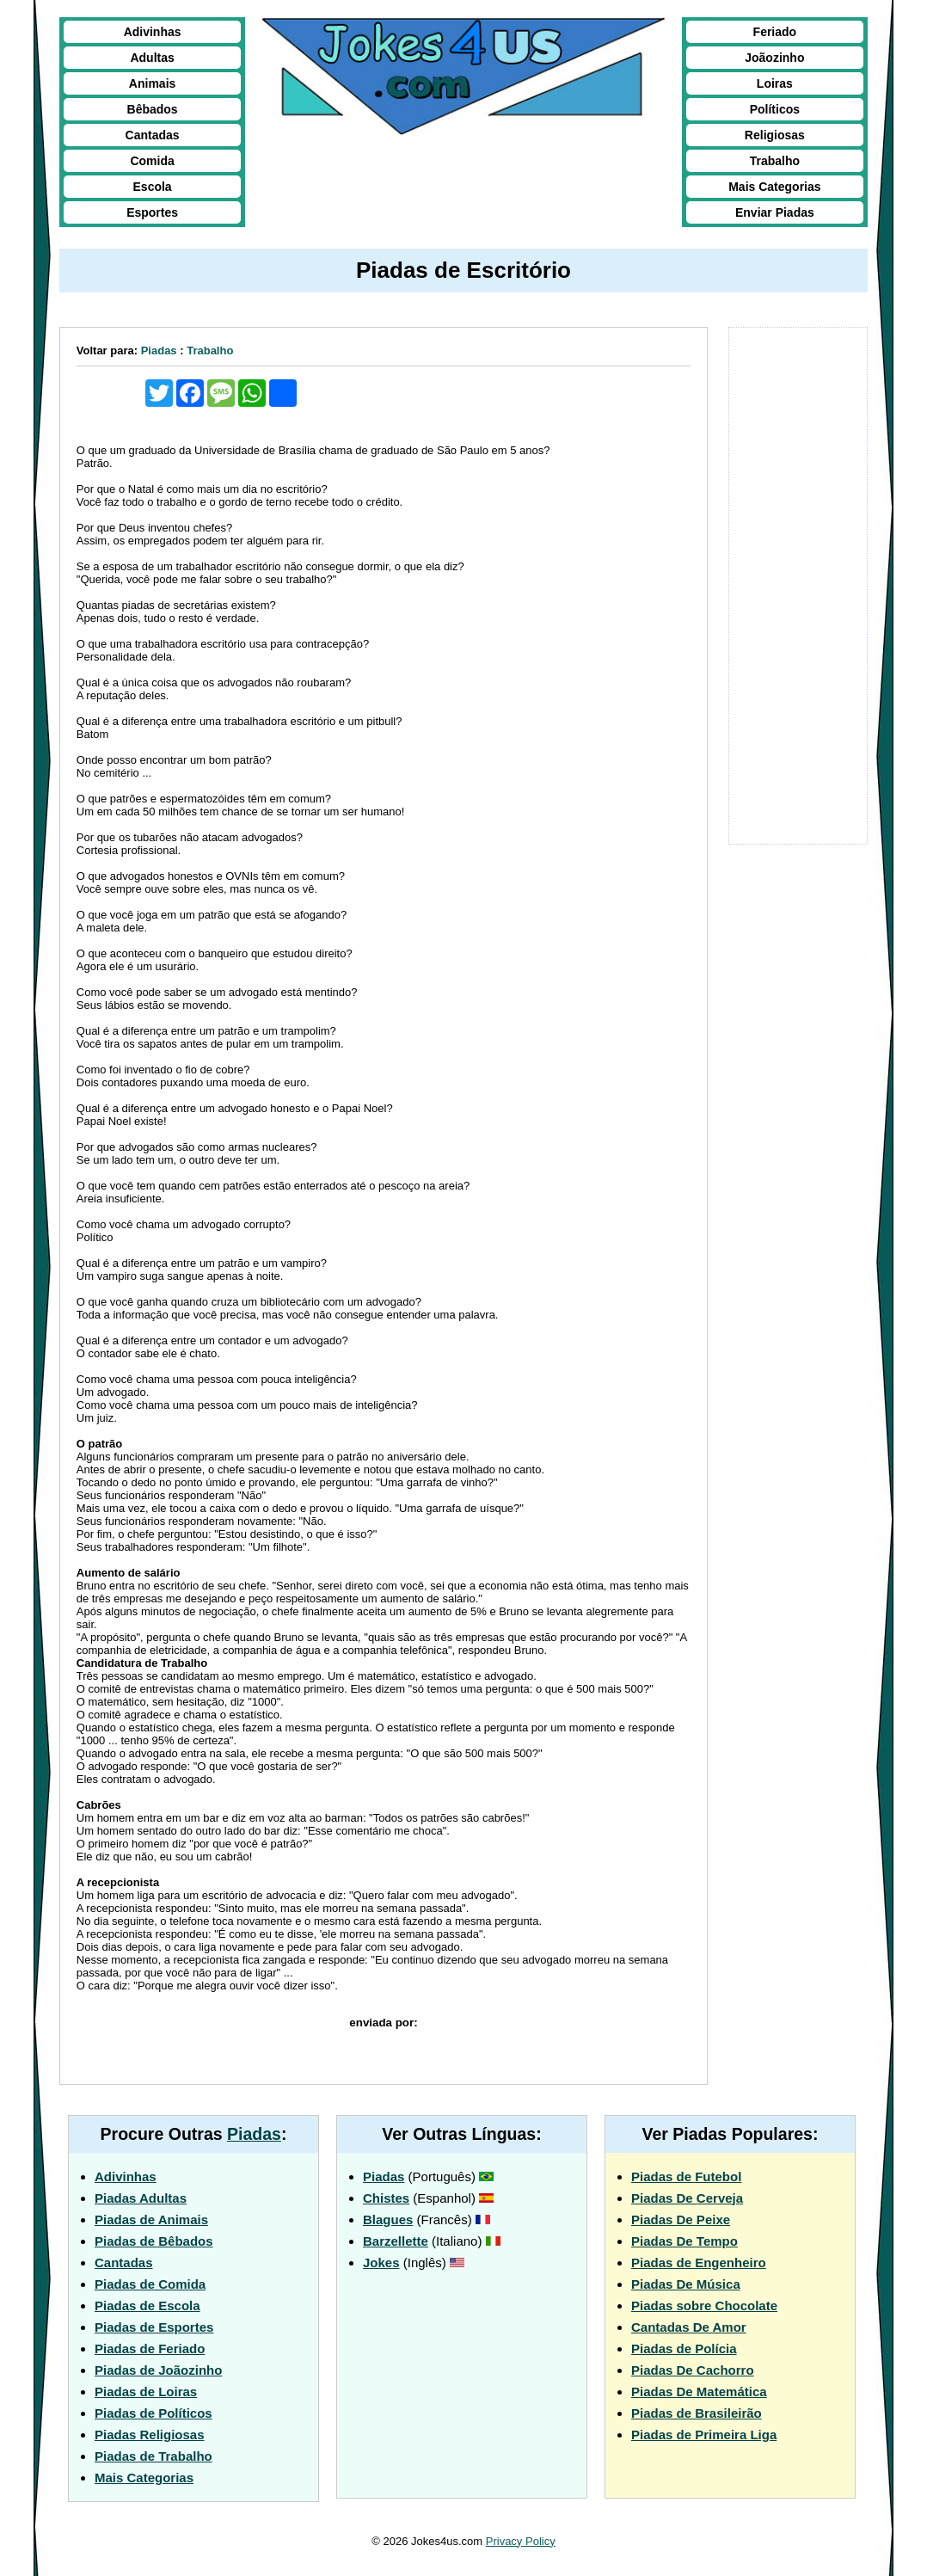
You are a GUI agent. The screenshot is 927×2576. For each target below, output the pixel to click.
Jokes (381, 2262)
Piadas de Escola (147, 2305)
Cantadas (153, 135)
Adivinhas (152, 32)
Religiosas (775, 135)
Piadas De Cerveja (687, 2198)
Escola (152, 187)
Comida (152, 161)
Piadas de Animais (151, 2219)
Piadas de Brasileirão (696, 2413)
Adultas (152, 58)
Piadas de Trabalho (153, 2456)
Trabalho (775, 161)
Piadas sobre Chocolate (704, 2305)
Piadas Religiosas (150, 2434)
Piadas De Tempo (684, 2241)
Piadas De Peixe (680, 2219)
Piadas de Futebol (686, 2176)
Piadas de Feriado (150, 2348)
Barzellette (395, 2241)
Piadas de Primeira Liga (704, 2434)
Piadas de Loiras (146, 2391)
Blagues (388, 2219)
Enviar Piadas (774, 212)
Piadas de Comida (150, 2284)
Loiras (775, 83)
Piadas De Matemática (699, 2391)
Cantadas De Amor (688, 2327)
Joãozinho (774, 58)
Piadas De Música (685, 2284)
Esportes (152, 212)
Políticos (775, 109)
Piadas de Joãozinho (158, 2370)
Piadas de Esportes (154, 2327)
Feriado (775, 32)
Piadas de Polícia (684, 2348)
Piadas (159, 350)
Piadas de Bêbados (154, 2241)
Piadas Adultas (141, 2198)
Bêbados (152, 109)
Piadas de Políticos (153, 2413)
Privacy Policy (521, 2541)
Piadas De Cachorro (692, 2370)
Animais (152, 83)
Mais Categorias (774, 187)
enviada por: (383, 2022)
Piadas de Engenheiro (698, 2262)
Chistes (386, 2198)
